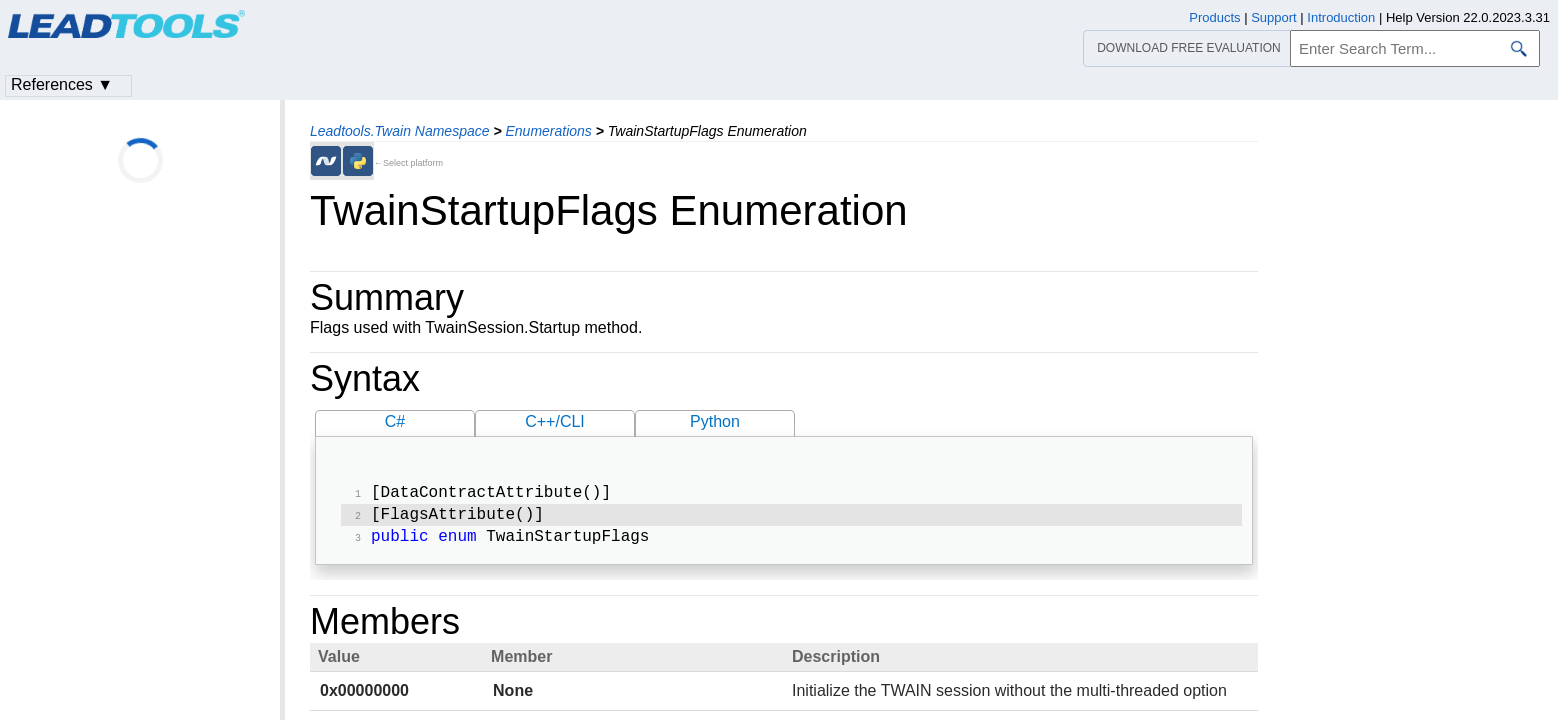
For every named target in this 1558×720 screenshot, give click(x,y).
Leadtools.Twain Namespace (400, 131)
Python (715, 421)
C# (395, 421)
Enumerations (548, 131)
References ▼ (62, 84)
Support (1274, 17)
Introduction (1341, 17)
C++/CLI (555, 421)
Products (1214, 17)
